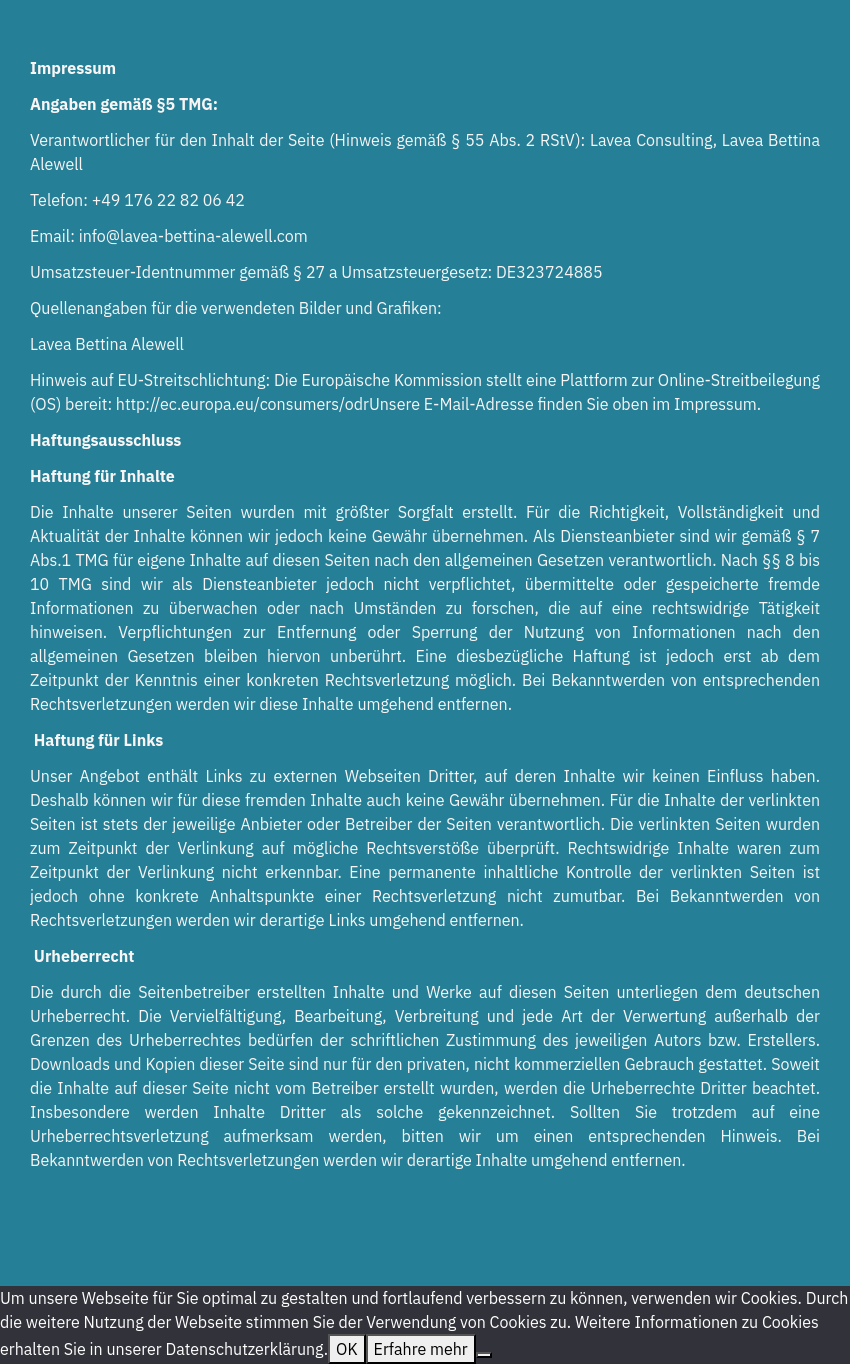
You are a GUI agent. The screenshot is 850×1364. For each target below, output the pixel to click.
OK (346, 1349)
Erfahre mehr (421, 1349)
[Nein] (484, 1355)
